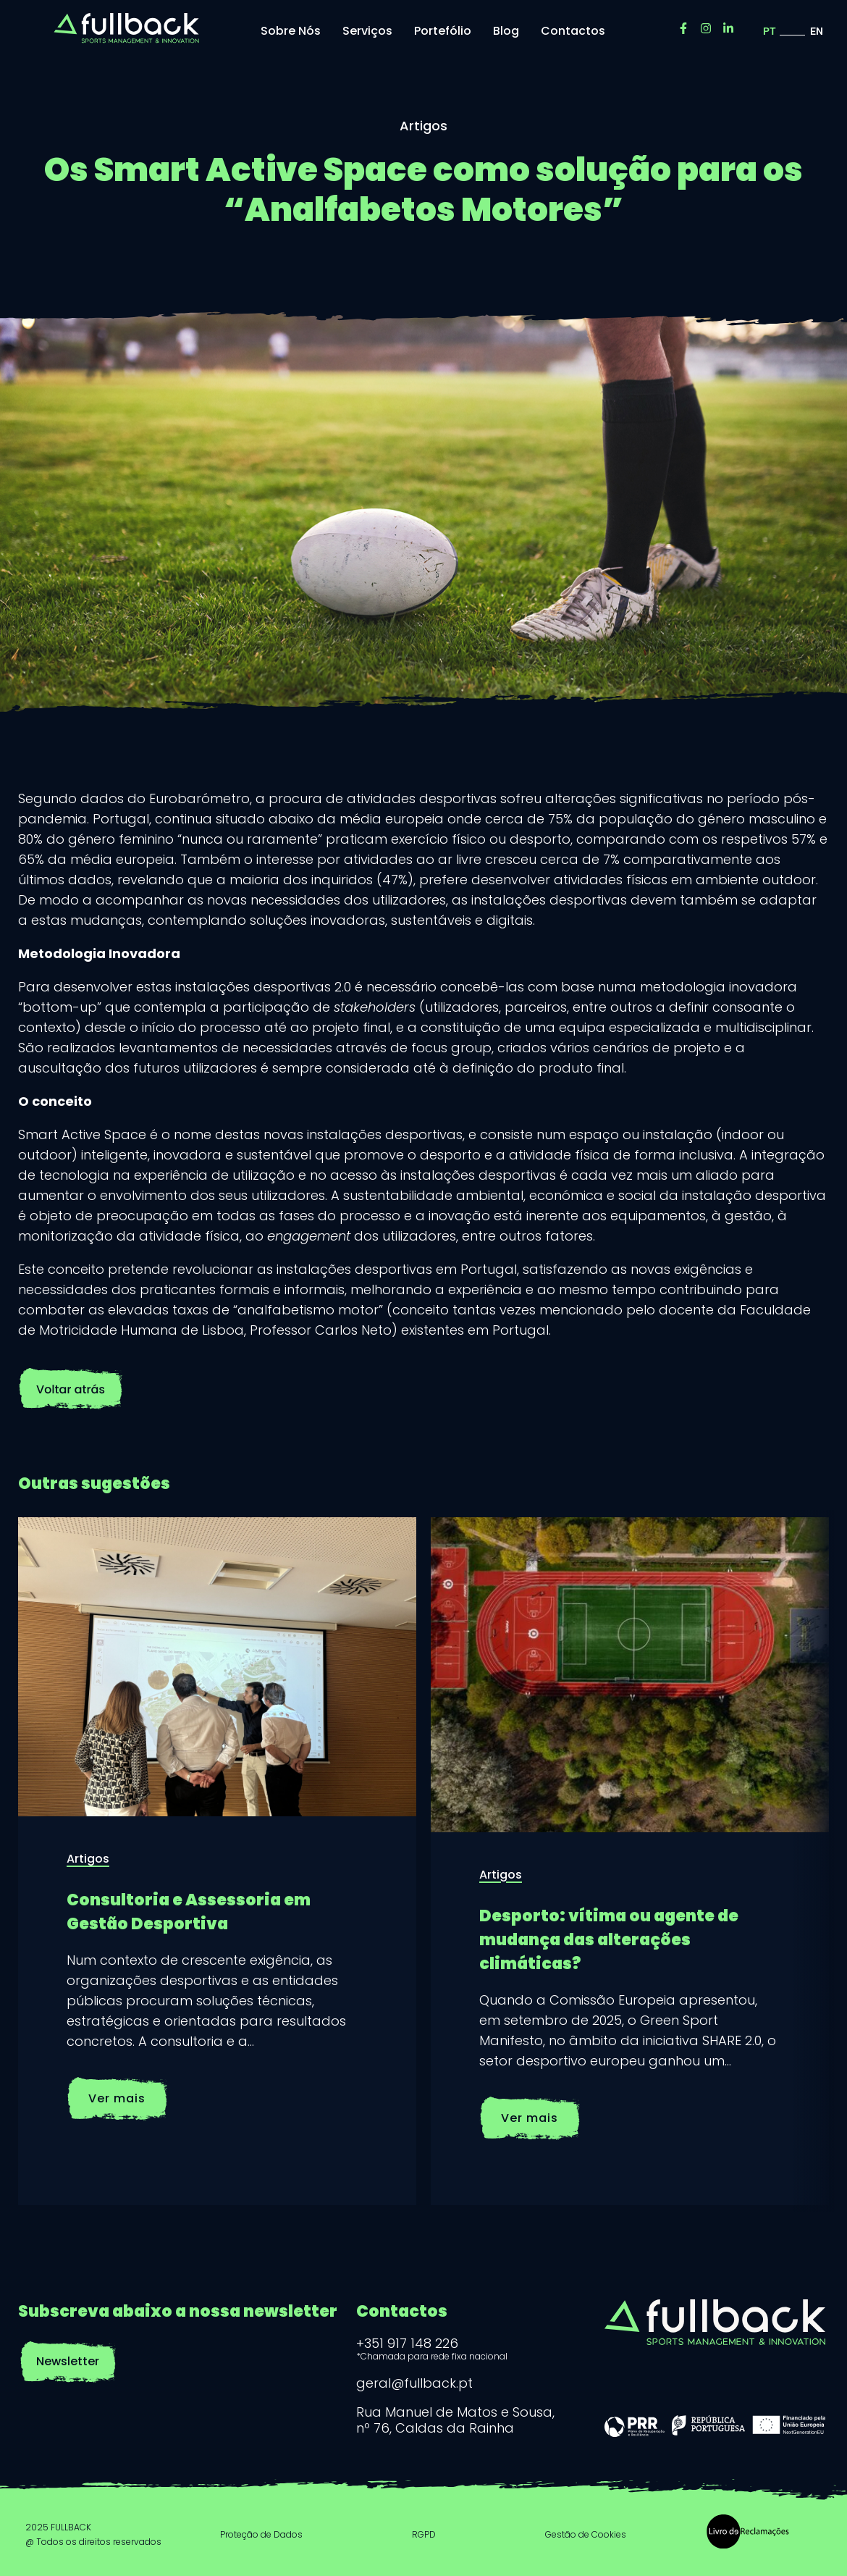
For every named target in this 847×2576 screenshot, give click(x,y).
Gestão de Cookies (585, 2534)
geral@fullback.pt (414, 2383)
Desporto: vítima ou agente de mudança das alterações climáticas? (608, 1940)
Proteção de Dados (261, 2534)
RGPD (424, 2534)
